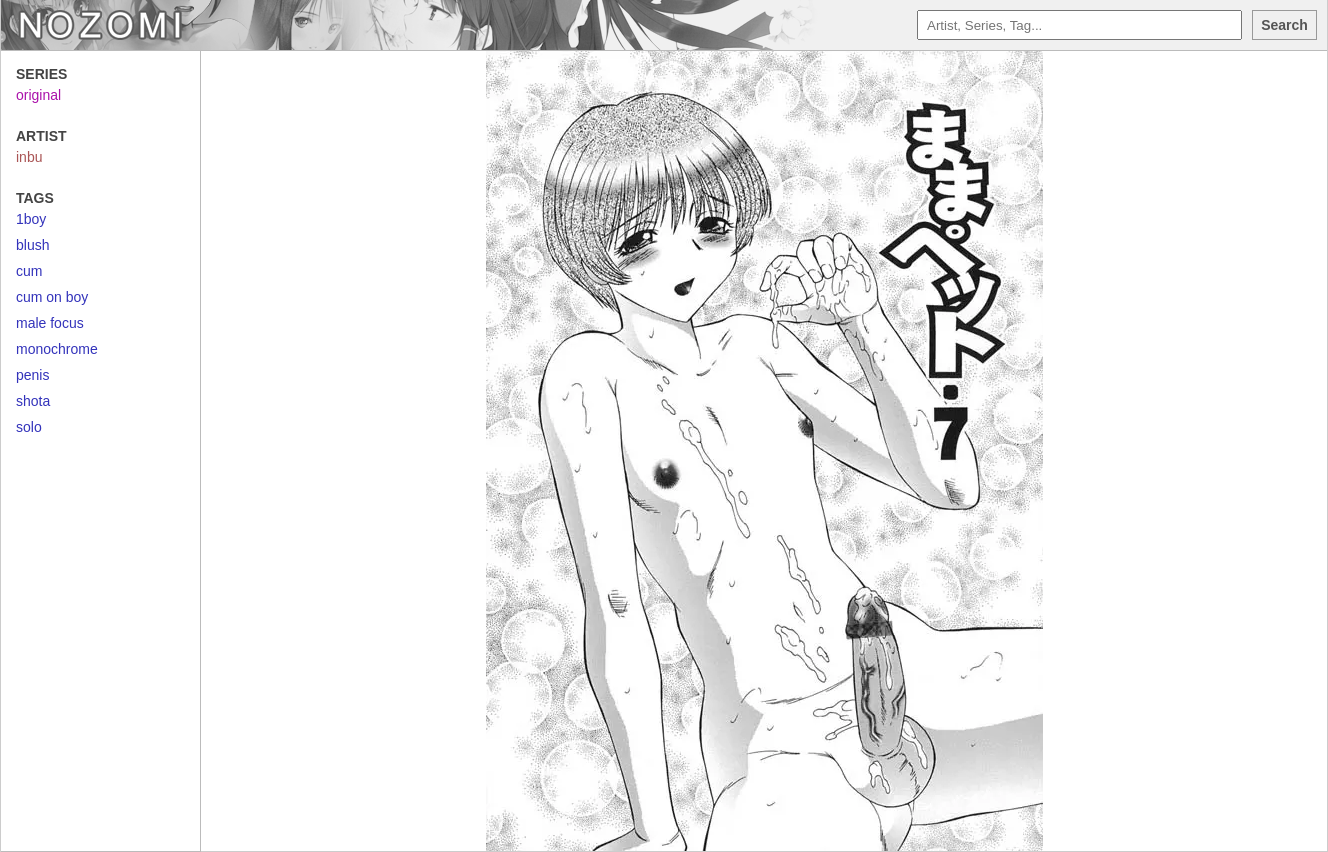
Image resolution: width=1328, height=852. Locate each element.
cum (29, 271)
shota (33, 401)
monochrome (57, 349)
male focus (50, 323)
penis (32, 375)
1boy (31, 219)
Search (1284, 25)
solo (29, 427)
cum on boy (52, 297)
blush (32, 245)
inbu (29, 157)
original (38, 95)
